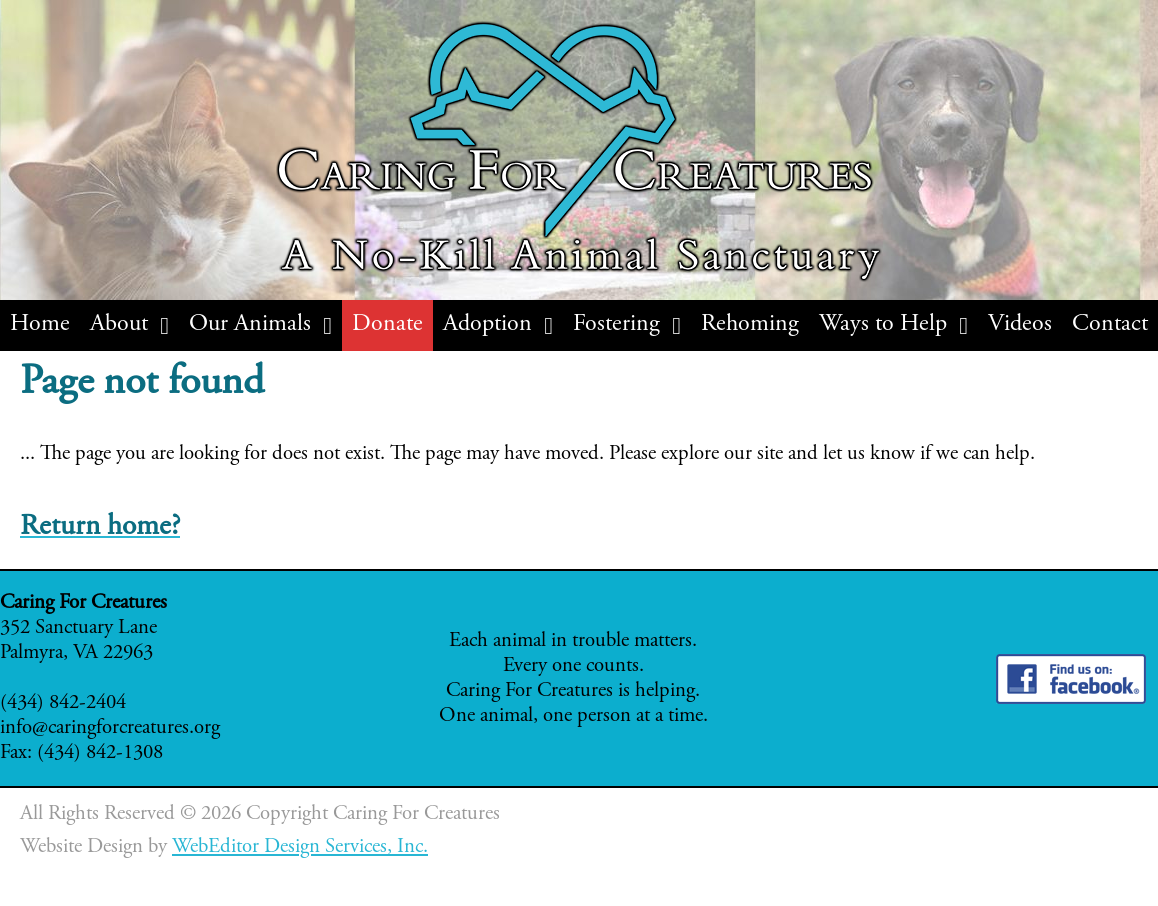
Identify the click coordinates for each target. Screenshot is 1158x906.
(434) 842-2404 (63, 703)
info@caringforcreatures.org (110, 728)
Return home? (100, 527)
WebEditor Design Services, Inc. (300, 847)
